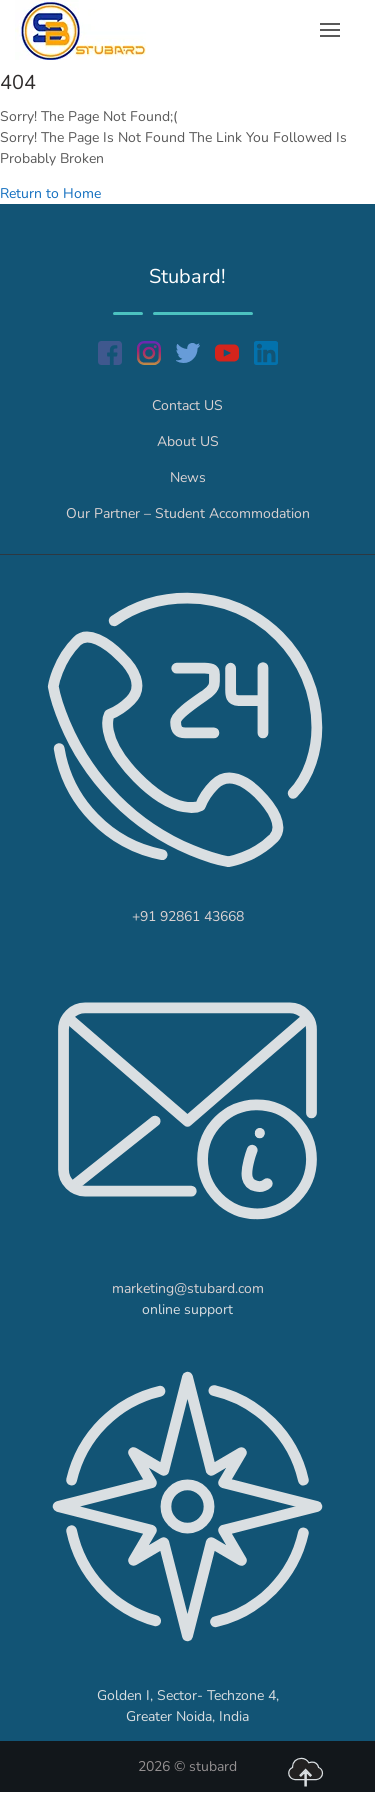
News (188, 477)
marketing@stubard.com (188, 1288)
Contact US (187, 405)
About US (188, 441)
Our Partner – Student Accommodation (188, 513)
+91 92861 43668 (188, 916)
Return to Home (50, 193)
